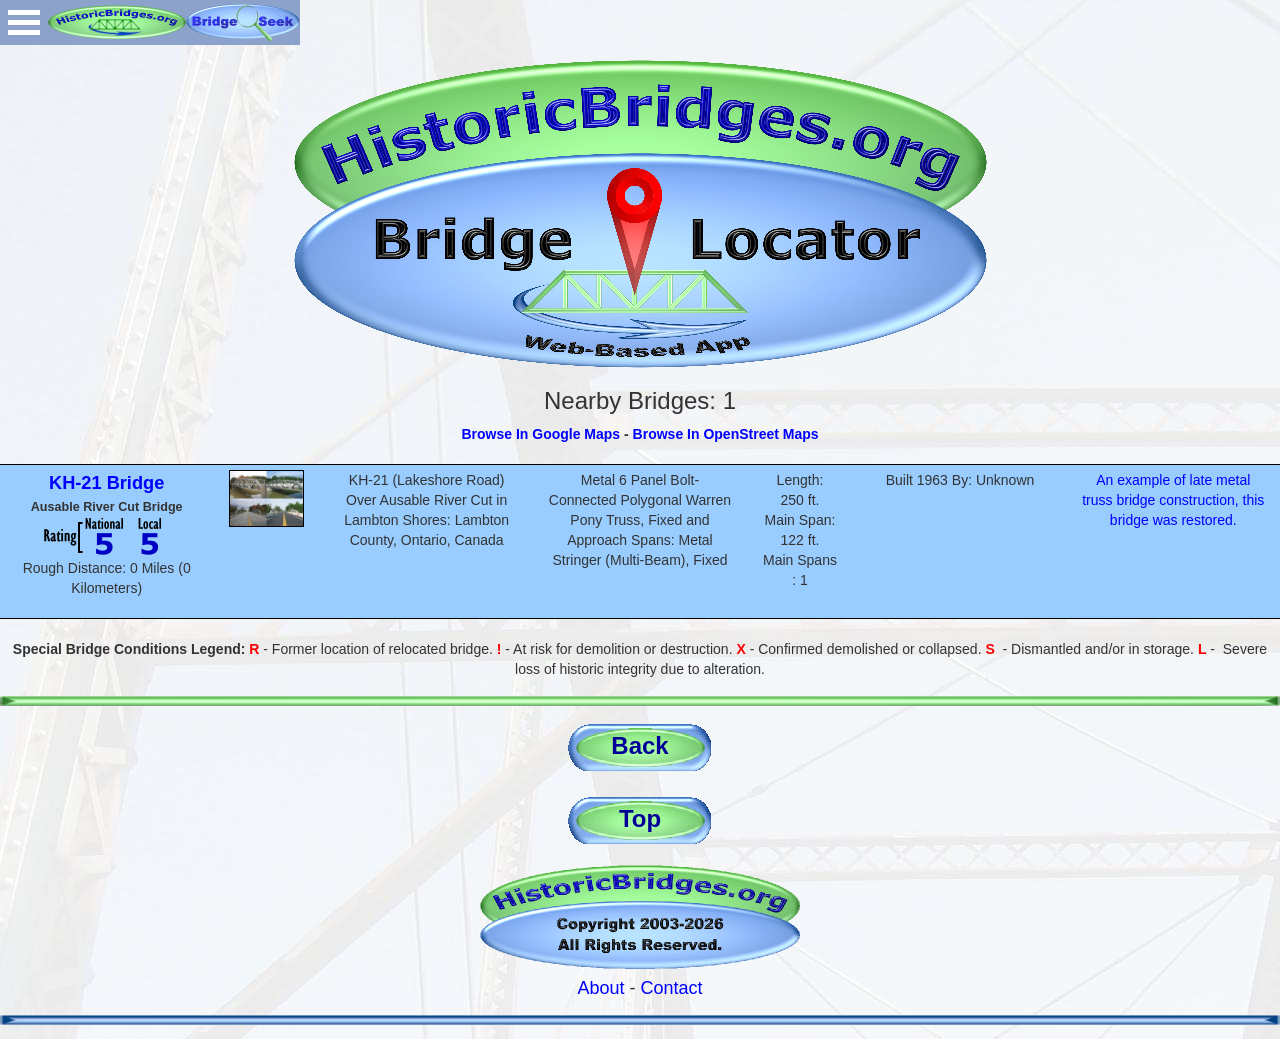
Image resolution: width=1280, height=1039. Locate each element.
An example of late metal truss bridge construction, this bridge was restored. (1173, 500)
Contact (672, 988)
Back (639, 745)
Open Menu (24, 22)
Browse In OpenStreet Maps (726, 434)
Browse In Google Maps (540, 434)
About (600, 988)
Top (640, 818)
